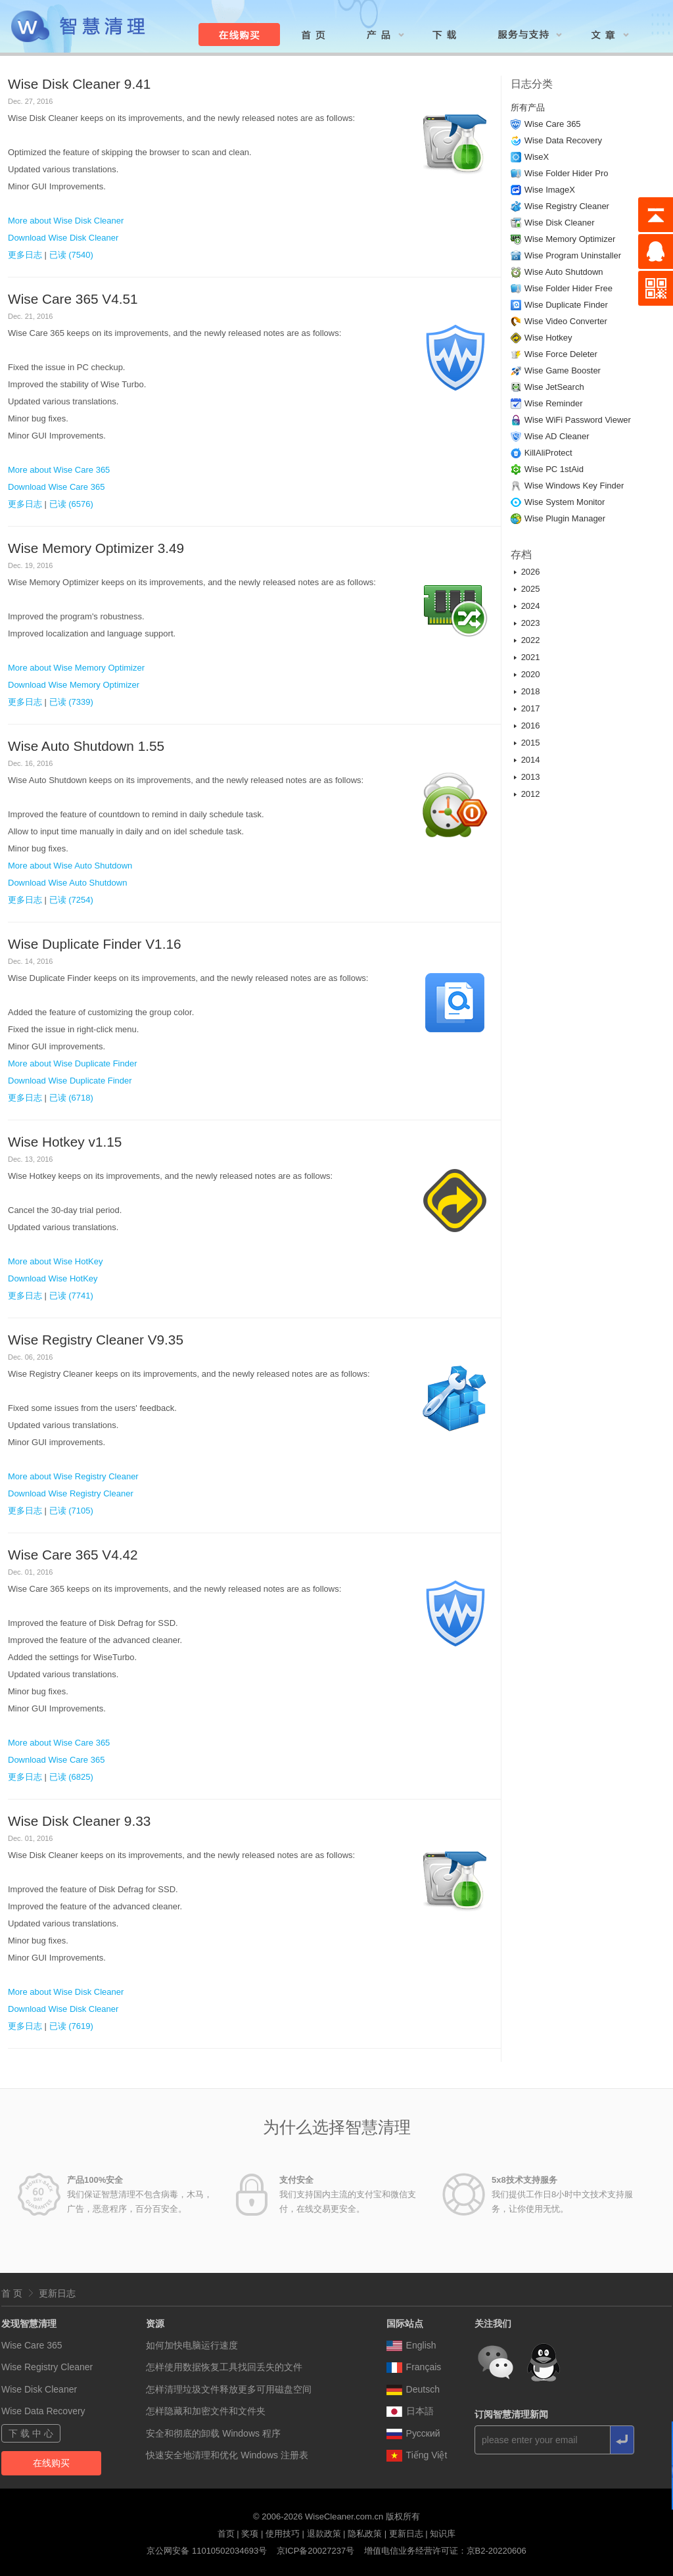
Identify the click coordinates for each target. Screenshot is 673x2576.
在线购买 (51, 2463)
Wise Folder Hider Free (568, 288)
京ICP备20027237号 (316, 2551)
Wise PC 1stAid (554, 469)
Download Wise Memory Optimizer (73, 685)
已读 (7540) (71, 255)
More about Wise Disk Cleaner (66, 221)
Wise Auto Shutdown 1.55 (86, 745)
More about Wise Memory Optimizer (76, 668)
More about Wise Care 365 (59, 470)
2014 (530, 760)
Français (414, 2367)
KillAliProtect (548, 453)
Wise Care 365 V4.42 (73, 1554)
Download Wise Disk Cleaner (63, 238)
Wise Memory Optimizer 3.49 (96, 548)
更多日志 (25, 255)
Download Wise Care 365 (56, 487)
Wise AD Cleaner (557, 436)
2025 (530, 589)
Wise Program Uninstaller (572, 255)
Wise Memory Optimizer (570, 239)
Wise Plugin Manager (565, 518)
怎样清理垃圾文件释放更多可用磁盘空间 (229, 2389)
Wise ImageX (549, 190)
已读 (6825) (71, 1777)
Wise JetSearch (554, 387)
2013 (530, 777)
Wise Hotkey (548, 338)
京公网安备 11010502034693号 (207, 2551)
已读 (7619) (71, 2026)
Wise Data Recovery (563, 140)
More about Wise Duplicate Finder (72, 1063)
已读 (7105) (71, 1510)
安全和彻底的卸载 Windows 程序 (213, 2433)
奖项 (249, 2534)
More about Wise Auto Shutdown (70, 866)
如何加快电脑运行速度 (192, 2345)
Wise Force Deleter (560, 354)
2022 (530, 640)
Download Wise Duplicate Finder (70, 1080)
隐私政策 (365, 2534)
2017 (530, 708)
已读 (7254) (71, 900)
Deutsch (413, 2389)
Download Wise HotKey (53, 1278)
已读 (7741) (71, 1295)
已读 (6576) (71, 504)
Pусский (413, 2433)
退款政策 (324, 2534)
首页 (226, 2534)
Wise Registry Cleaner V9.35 (95, 1339)
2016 (530, 725)
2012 (530, 794)
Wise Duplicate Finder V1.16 (94, 943)
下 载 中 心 (31, 2433)
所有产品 (528, 107)
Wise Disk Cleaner (559, 222)
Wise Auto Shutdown (563, 272)
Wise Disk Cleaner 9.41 (79, 83)
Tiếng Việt (417, 2455)
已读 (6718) (71, 1098)
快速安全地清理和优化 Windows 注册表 (227, 2455)
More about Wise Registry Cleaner (73, 1476)
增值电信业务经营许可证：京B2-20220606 (445, 2551)
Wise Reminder (553, 403)
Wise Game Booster (562, 370)
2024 (530, 606)
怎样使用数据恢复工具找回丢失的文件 (224, 2367)
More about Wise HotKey (55, 1261)
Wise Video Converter (565, 321)
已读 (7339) (71, 702)
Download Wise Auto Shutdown (67, 883)
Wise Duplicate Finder (566, 305)
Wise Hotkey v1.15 (65, 1141)
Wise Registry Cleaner (566, 206)
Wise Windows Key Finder (574, 485)
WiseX (536, 157)
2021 (530, 657)
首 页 (11, 2293)
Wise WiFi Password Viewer (577, 420)
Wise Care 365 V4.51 (73, 298)
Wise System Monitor (564, 502)
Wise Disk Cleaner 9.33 (79, 1820)
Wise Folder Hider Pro (566, 173)
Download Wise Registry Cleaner (70, 1493)
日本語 (410, 2411)
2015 (530, 743)
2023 (530, 623)
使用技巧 (283, 2534)
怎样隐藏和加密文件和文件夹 (206, 2411)
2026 (530, 572)
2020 (530, 674)
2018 (530, 691)
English (411, 2345)
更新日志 (57, 2293)
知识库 (442, 2534)
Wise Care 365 (552, 124)
